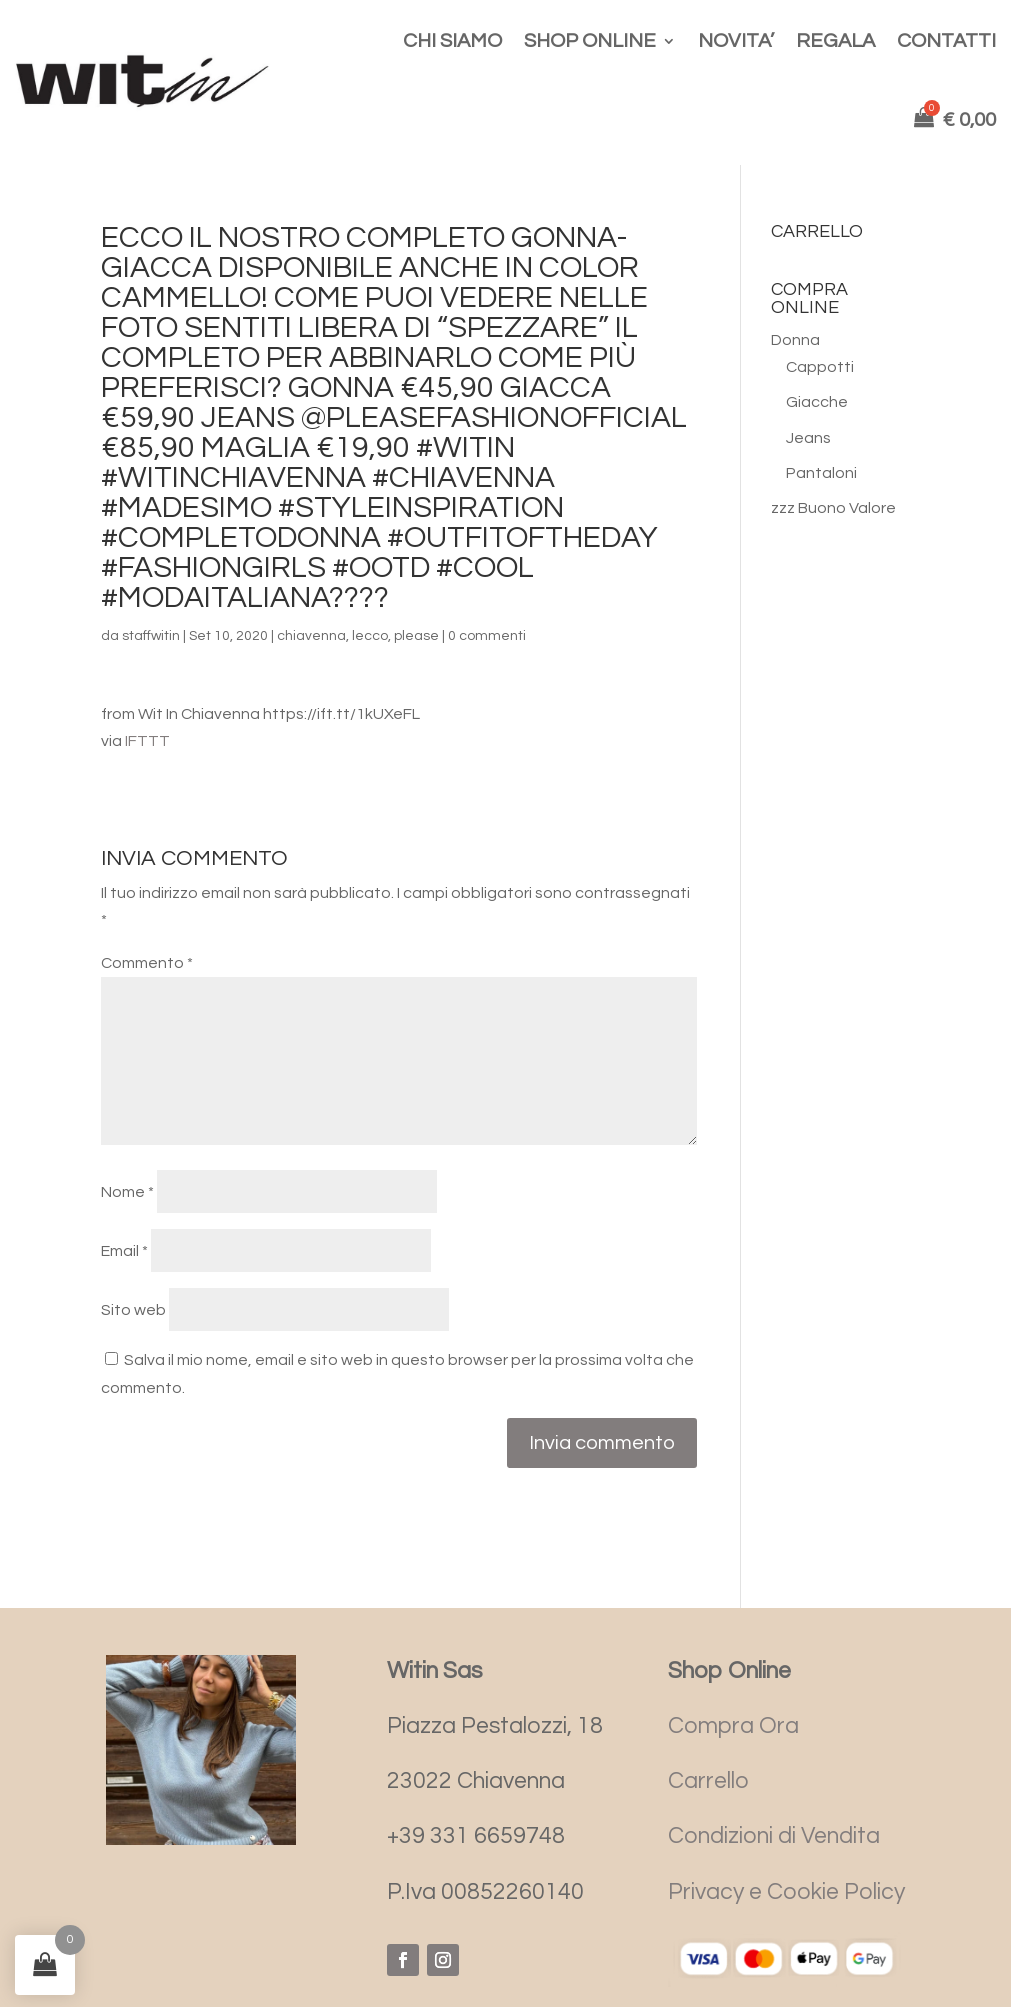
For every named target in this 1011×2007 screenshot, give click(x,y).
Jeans (808, 438)
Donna (795, 340)
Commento (147, 963)
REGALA (835, 41)
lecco (370, 636)
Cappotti (820, 367)
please (416, 636)
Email (124, 1251)
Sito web (133, 1310)
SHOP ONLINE (590, 41)
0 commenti (487, 636)
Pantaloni (821, 473)
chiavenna (311, 636)
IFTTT (147, 741)
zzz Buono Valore (833, 508)
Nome (127, 1192)
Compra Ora (733, 1726)
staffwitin (151, 636)
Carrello (708, 1781)
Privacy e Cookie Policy (786, 1892)
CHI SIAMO (452, 41)
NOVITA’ (736, 41)
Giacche (817, 402)
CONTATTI (946, 41)
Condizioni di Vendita (774, 1836)
